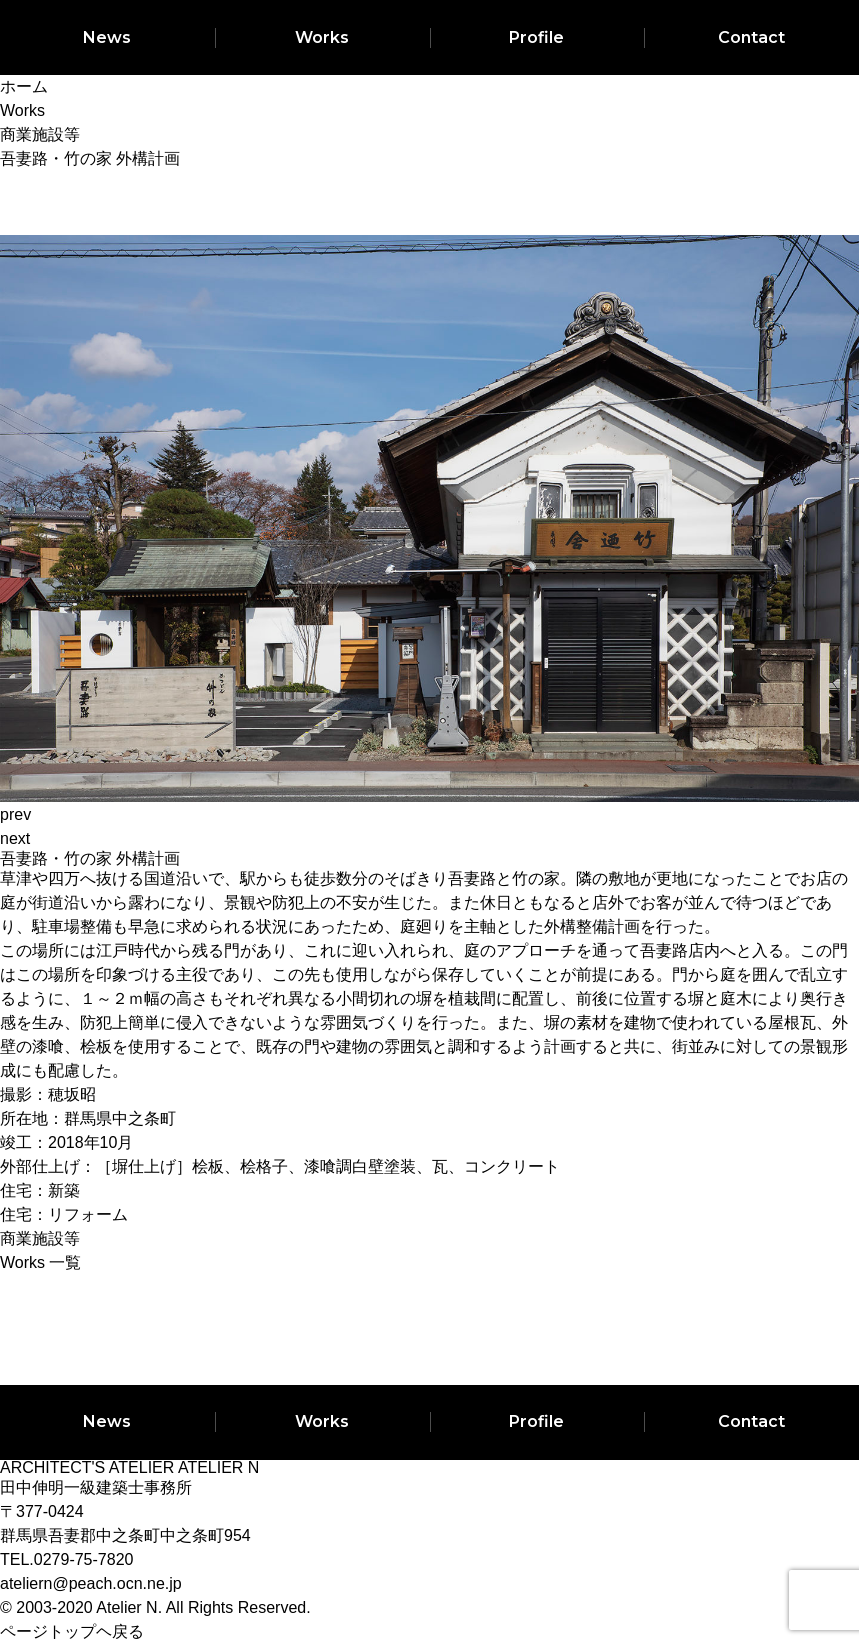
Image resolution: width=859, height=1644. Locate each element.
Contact (751, 37)
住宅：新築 (40, 1190)
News (107, 37)
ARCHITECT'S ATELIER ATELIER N (129, 1467)
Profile (536, 37)
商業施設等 (40, 1238)
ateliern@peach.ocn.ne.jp (91, 1583)
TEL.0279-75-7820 (66, 1559)
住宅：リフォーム (64, 1214)
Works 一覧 (40, 1262)
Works (322, 37)
